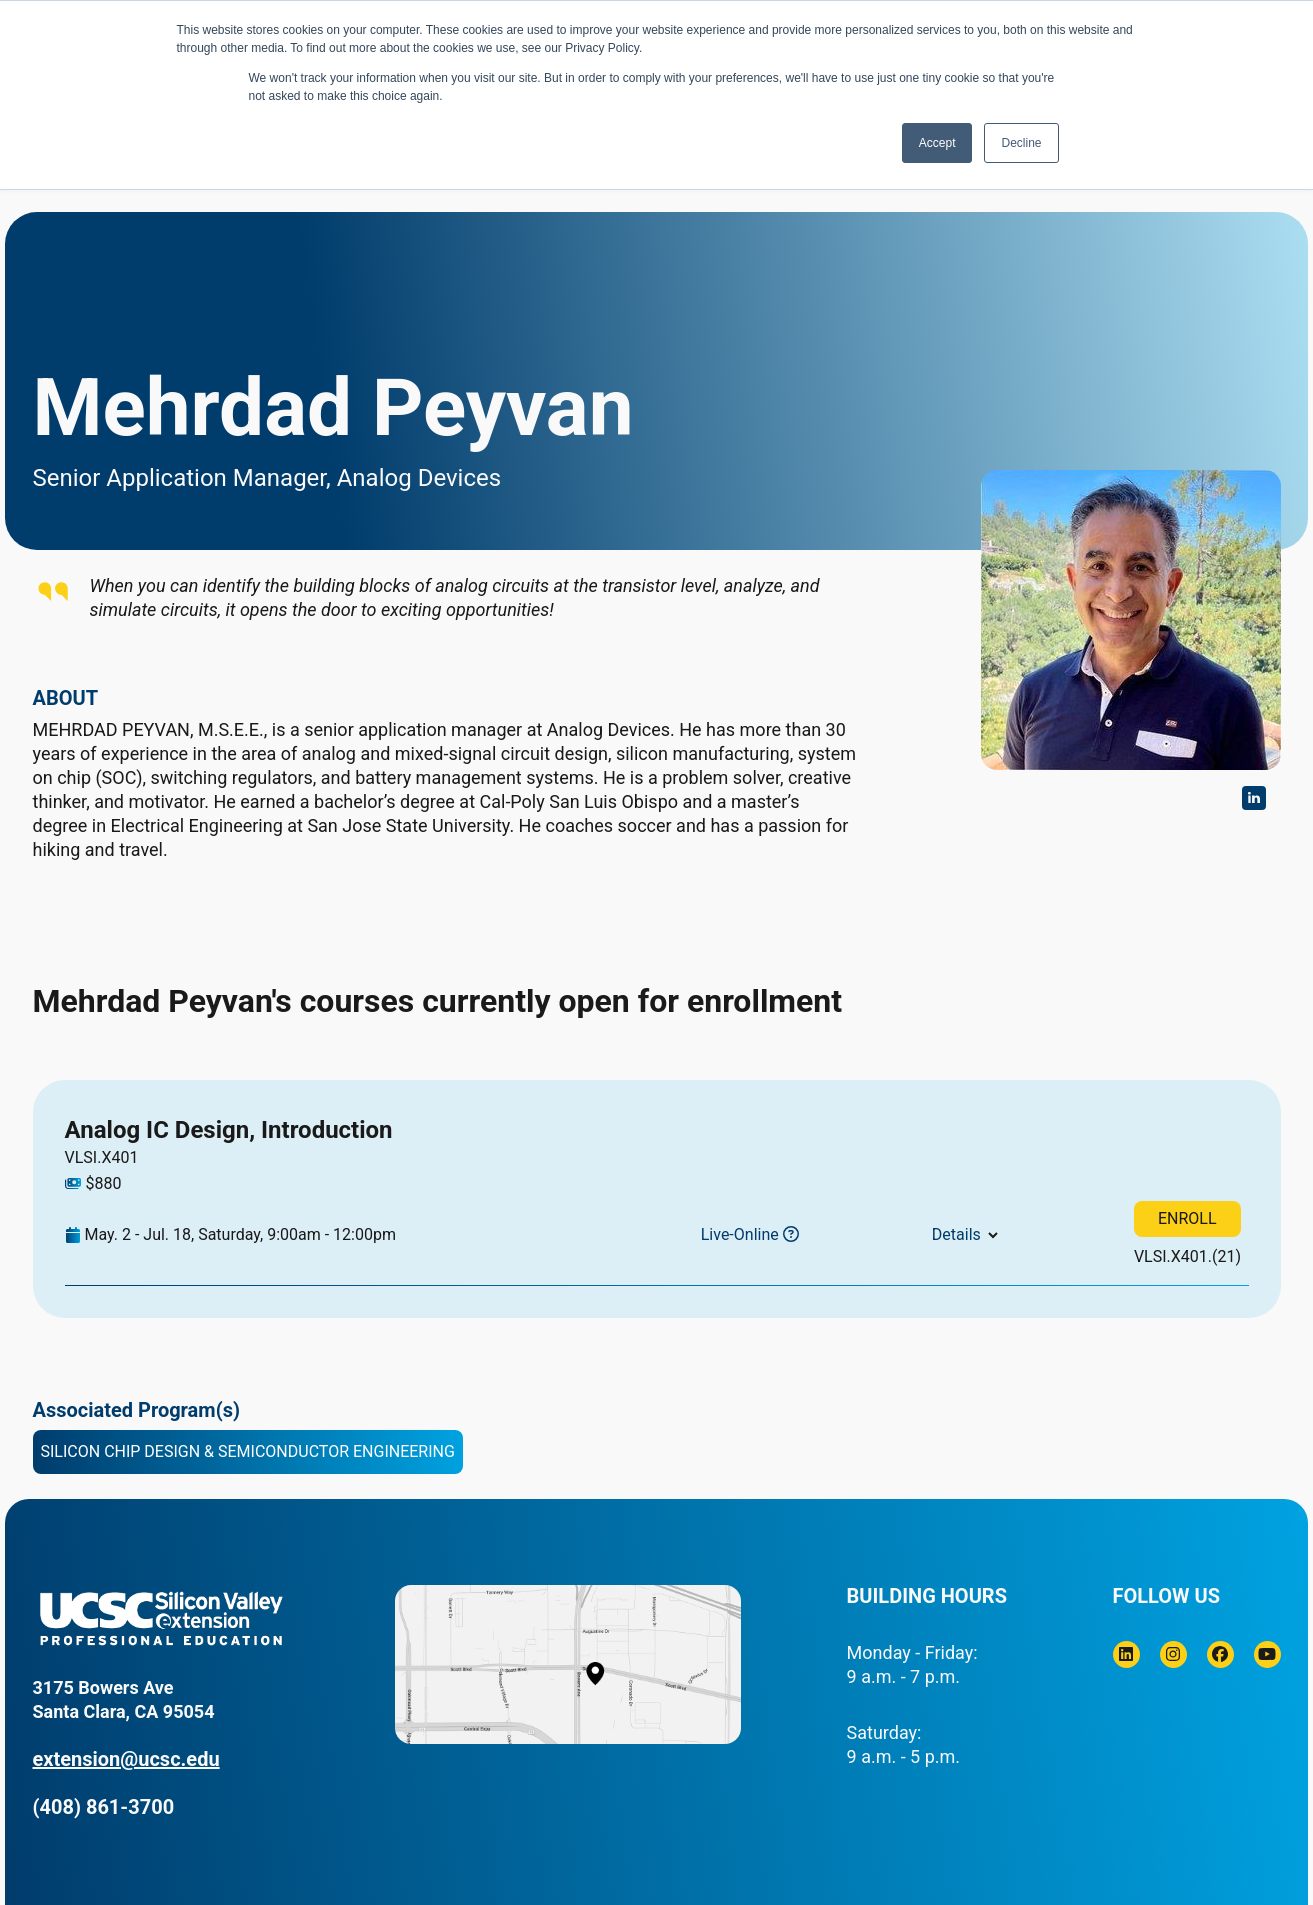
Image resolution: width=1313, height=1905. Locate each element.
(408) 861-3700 (104, 1807)
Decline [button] (1021, 143)
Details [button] (956, 1234)
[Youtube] (1267, 1654)
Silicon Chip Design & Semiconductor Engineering (248, 1451)
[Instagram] (1173, 1654)
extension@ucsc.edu (126, 1759)
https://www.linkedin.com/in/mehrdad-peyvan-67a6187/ (1254, 798)
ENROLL (1187, 1218)
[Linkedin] (1126, 1654)
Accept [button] (937, 143)
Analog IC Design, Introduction (229, 1130)
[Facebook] (1220, 1654)
